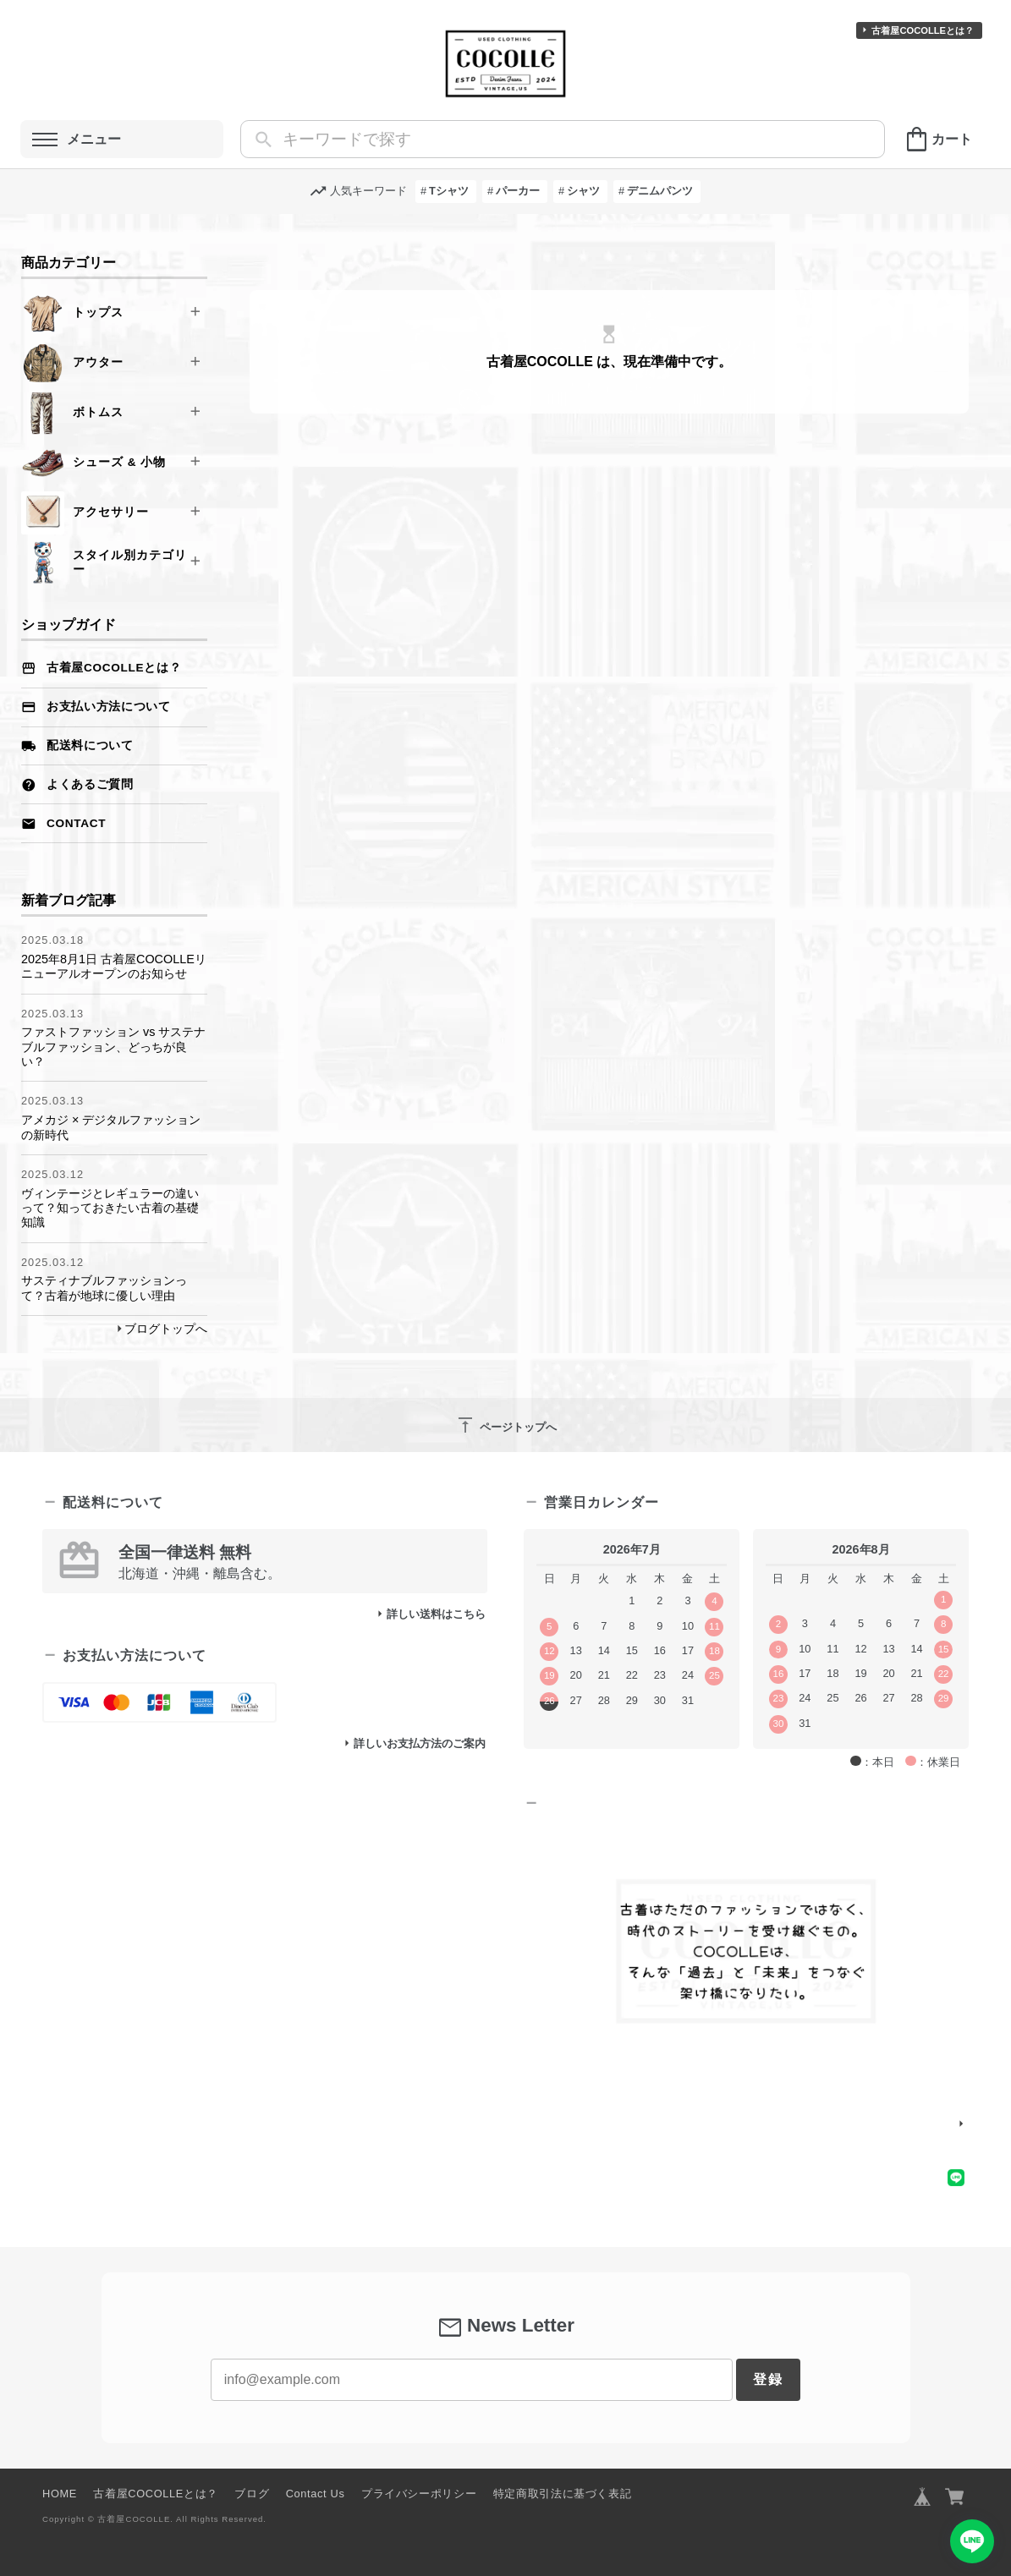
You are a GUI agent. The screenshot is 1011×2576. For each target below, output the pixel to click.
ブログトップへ (165, 1328)
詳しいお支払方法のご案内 (420, 1743)
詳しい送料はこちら (436, 1614)
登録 (768, 2379)
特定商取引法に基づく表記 (562, 2493)
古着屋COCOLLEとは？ (922, 30)
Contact (76, 823)
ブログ (251, 2493)
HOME (59, 2493)
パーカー (518, 190)
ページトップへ (506, 1425)
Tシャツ (449, 190)
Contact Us (315, 2493)
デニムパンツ (660, 190)
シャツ (583, 190)
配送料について (90, 745)
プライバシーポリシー (418, 2493)
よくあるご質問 (90, 784)
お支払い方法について (109, 706)
